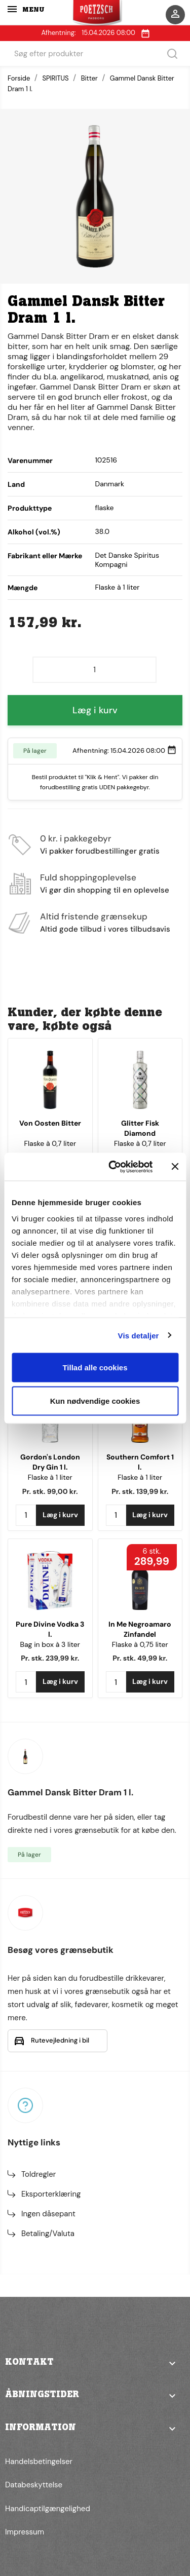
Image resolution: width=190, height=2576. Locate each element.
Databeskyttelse (33, 2485)
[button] (95, 2369)
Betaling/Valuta (47, 2233)
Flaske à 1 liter (50, 1477)
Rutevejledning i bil (60, 2040)
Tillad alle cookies (94, 1367)
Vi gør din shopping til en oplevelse (104, 890)
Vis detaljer (138, 1335)
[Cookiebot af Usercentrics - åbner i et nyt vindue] (113, 1166)
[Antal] (94, 670)
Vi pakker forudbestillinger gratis (100, 851)
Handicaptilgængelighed (47, 2509)
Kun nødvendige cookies (95, 1400)
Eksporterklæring (51, 2194)
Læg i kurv (95, 710)
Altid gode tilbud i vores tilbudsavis (105, 929)
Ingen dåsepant (48, 2214)
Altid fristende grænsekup (93, 916)
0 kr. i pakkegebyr (75, 838)
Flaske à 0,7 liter (50, 1143)
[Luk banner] (174, 1166)
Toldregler (38, 2174)
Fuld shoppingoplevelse (88, 877)
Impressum (24, 2532)
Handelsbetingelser (38, 2461)
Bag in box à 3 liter (50, 1644)
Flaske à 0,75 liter (140, 1644)
